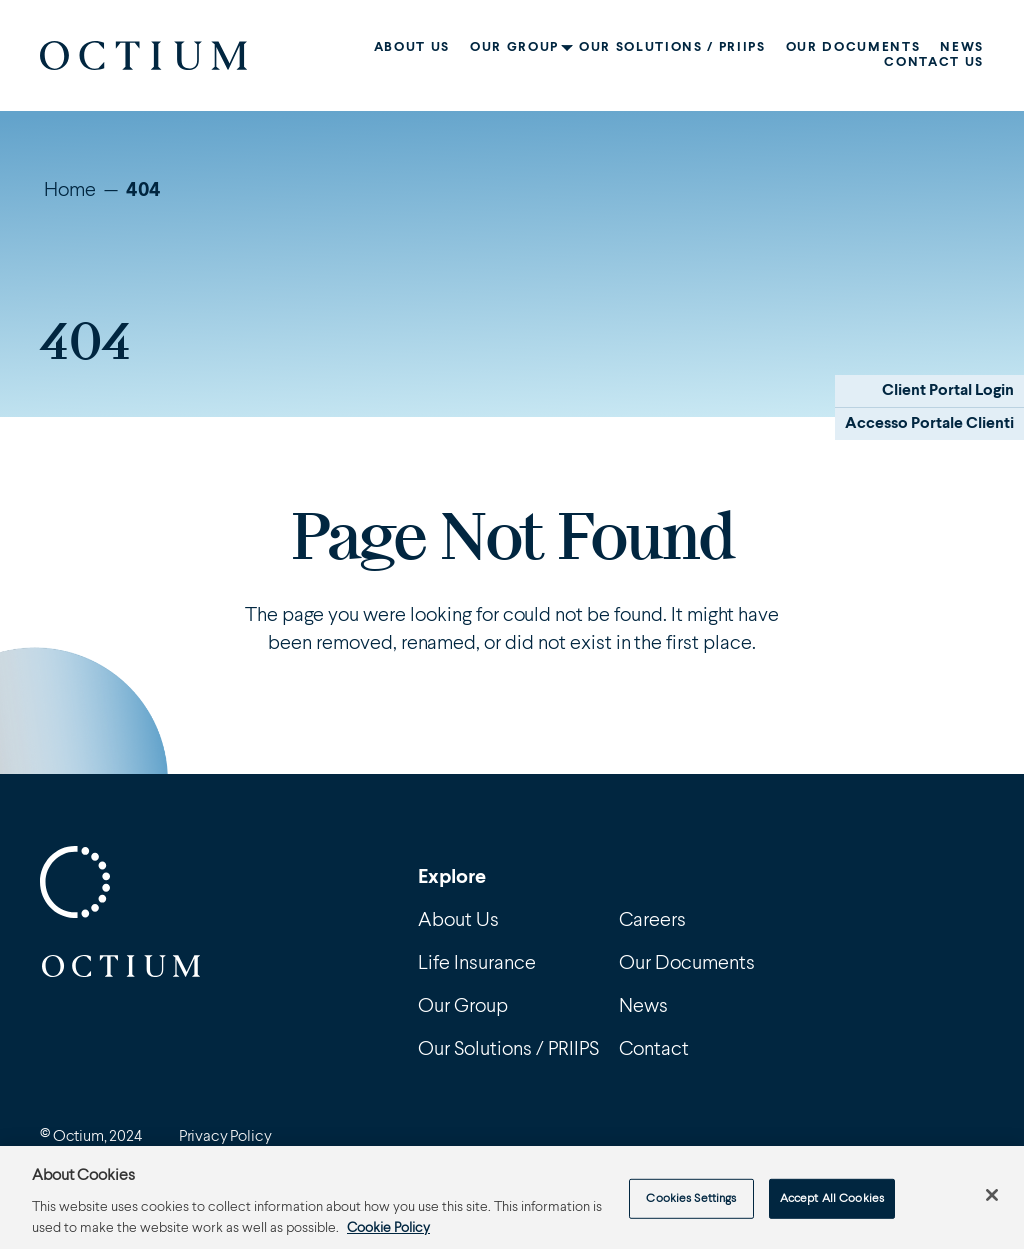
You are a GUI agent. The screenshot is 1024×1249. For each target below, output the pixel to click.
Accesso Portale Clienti (929, 424)
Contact (654, 1050)
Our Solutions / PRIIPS (672, 47)
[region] (512, 1197)
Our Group (514, 47)
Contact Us (934, 62)
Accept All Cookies (832, 1198)
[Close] (992, 1195)
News (962, 47)
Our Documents (853, 47)
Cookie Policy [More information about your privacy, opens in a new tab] (388, 1228)
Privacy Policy (225, 1137)
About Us (412, 47)
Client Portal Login (948, 391)
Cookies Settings (691, 1198)
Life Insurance (477, 964)
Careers (652, 921)
